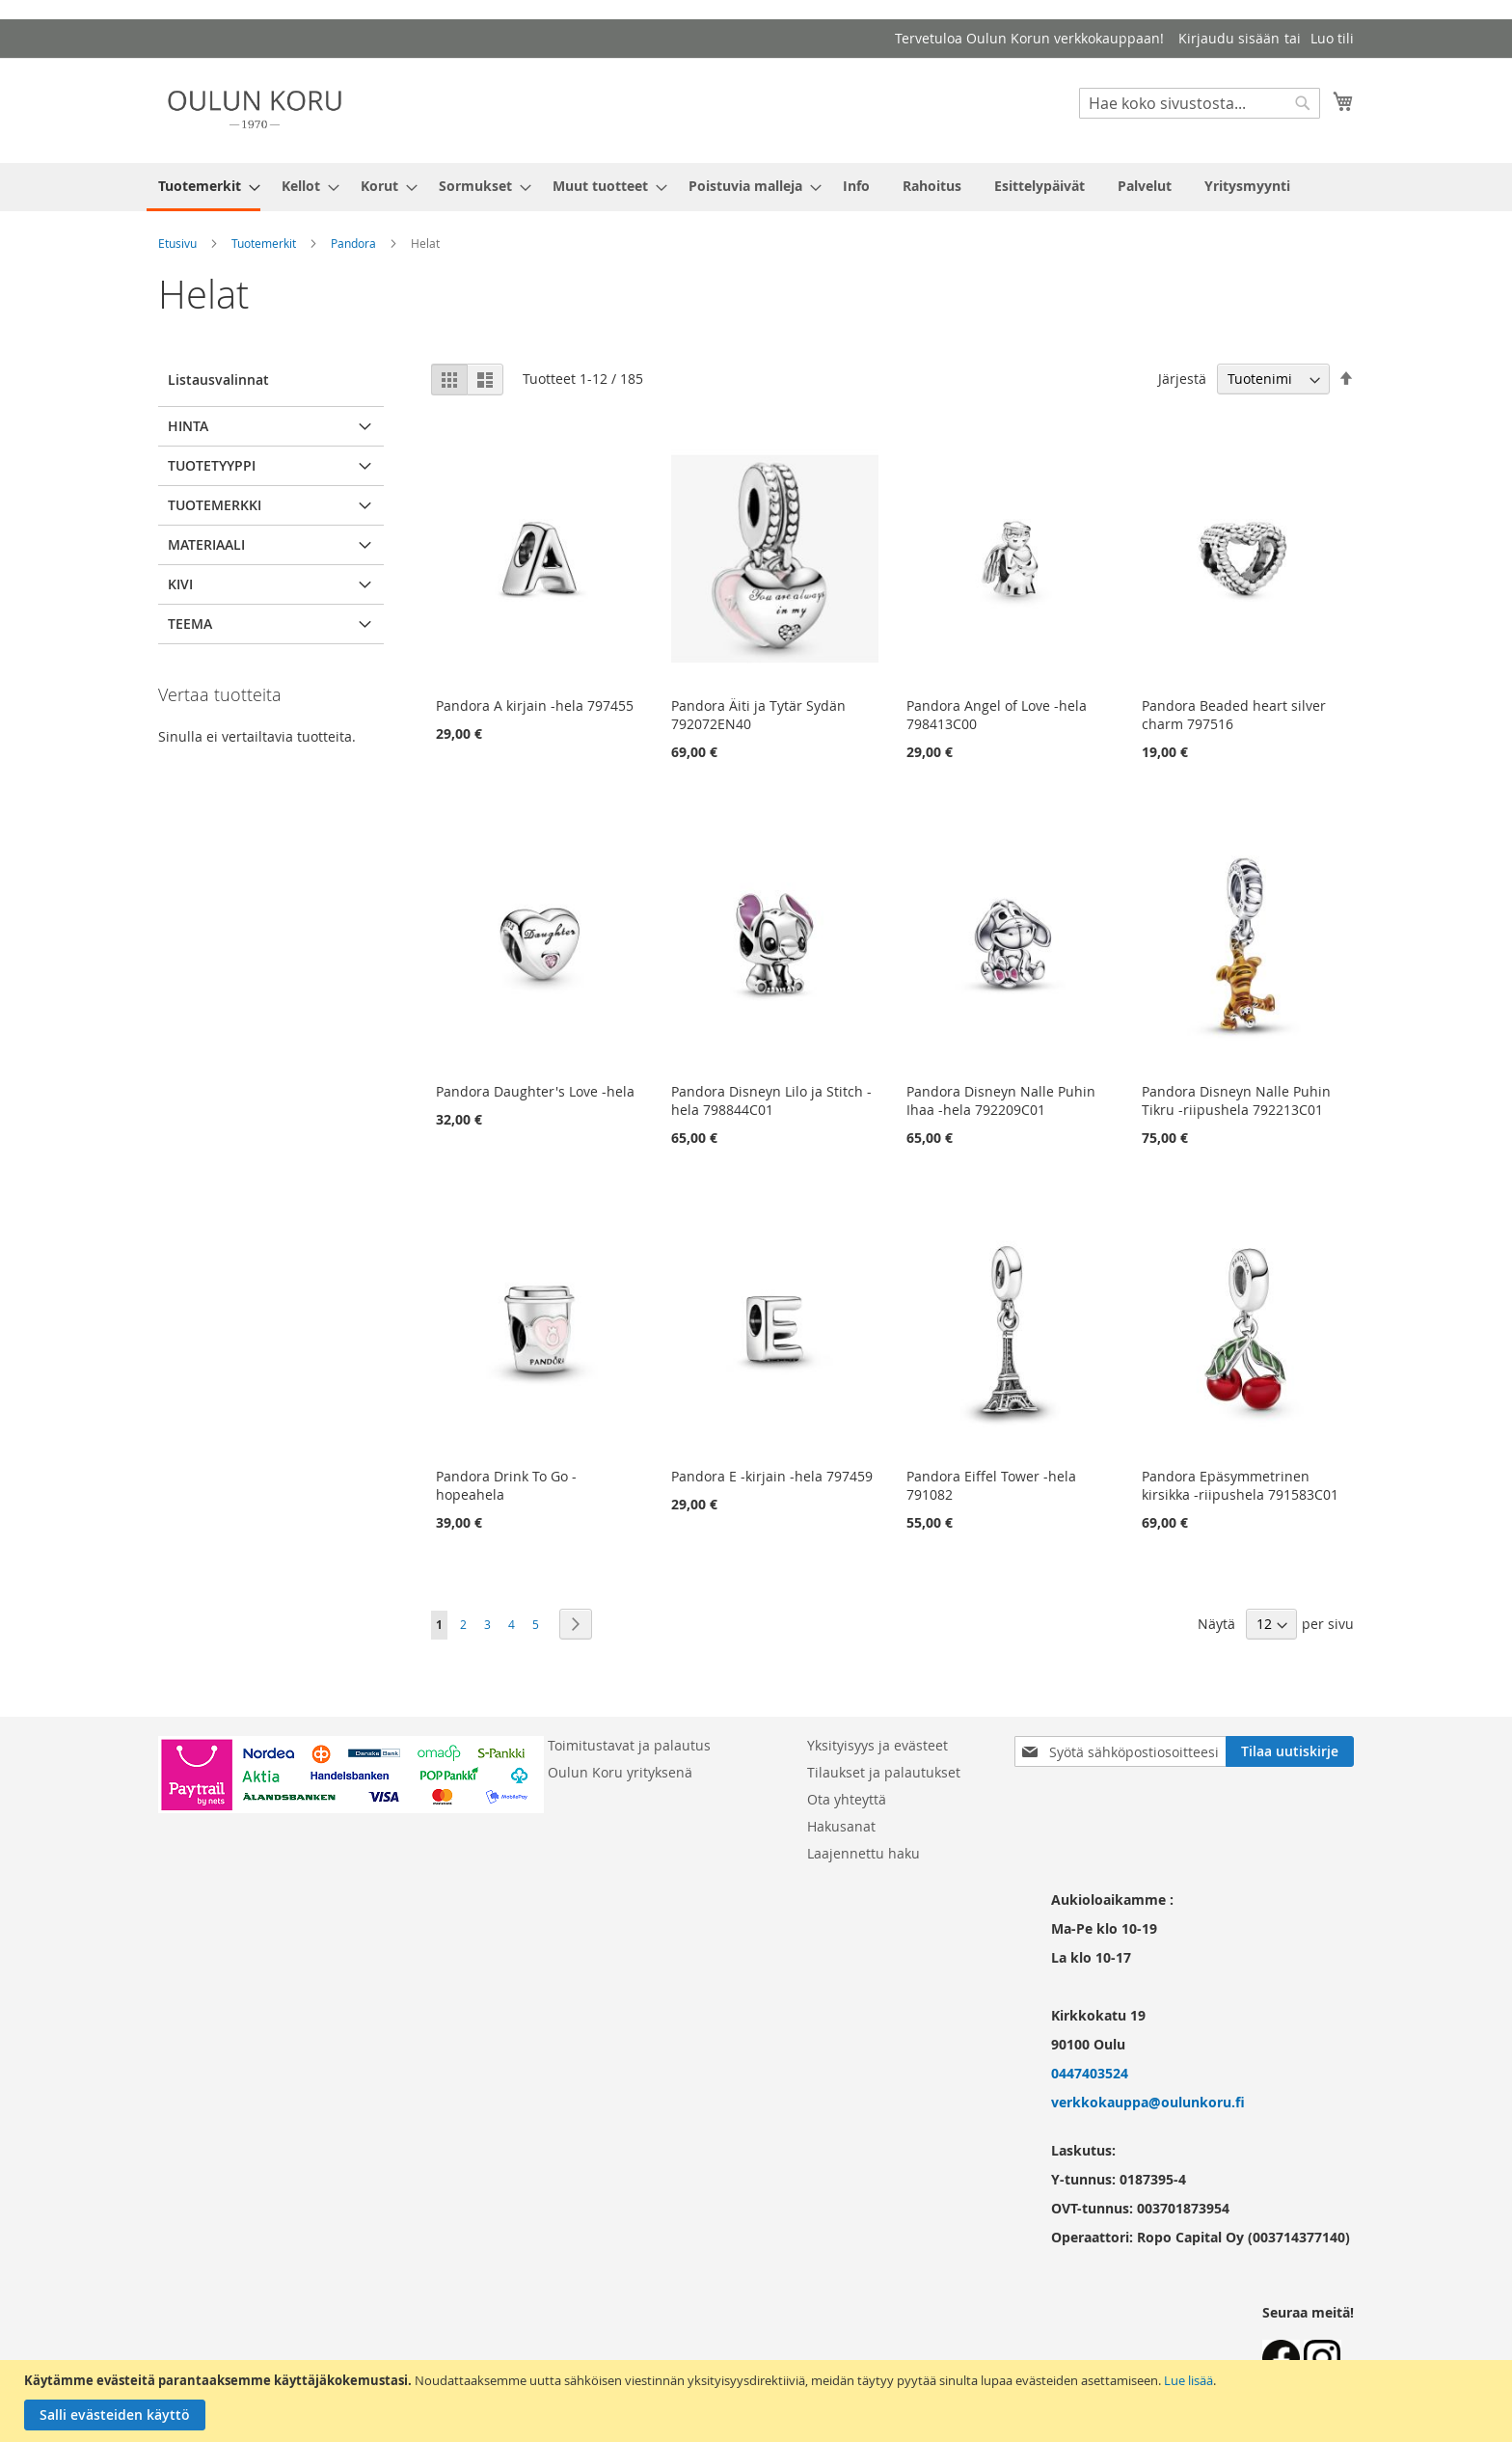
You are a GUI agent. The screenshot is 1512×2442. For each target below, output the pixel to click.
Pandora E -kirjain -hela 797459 (772, 1476)
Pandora (353, 243)
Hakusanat (841, 1826)
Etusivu (177, 243)
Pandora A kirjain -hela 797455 (535, 705)
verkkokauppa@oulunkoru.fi (1148, 2102)
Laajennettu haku (863, 1853)
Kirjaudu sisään (1229, 38)
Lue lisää (1188, 2380)
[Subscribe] (1290, 1751)
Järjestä (1182, 378)
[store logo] (254, 109)
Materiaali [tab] (206, 544)
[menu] (756, 187)
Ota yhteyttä (846, 1799)
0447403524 (1089, 2073)
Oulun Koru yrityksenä (620, 1772)
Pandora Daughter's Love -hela (535, 1091)
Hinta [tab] (188, 426)
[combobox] (1199, 103)
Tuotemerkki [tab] (214, 505)
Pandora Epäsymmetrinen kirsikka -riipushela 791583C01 (1240, 1485)
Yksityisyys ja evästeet (877, 1745)
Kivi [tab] (180, 584)
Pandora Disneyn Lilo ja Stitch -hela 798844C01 (771, 1100)
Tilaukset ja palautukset (883, 1772)
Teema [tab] (190, 623)
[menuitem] (203, 187)
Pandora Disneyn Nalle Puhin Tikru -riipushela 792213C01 (1236, 1100)
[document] (758, 2401)
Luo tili (1332, 38)
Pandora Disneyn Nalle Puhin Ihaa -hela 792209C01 (1000, 1100)
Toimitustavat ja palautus (629, 1745)
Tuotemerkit (263, 243)
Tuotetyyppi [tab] (212, 465)
